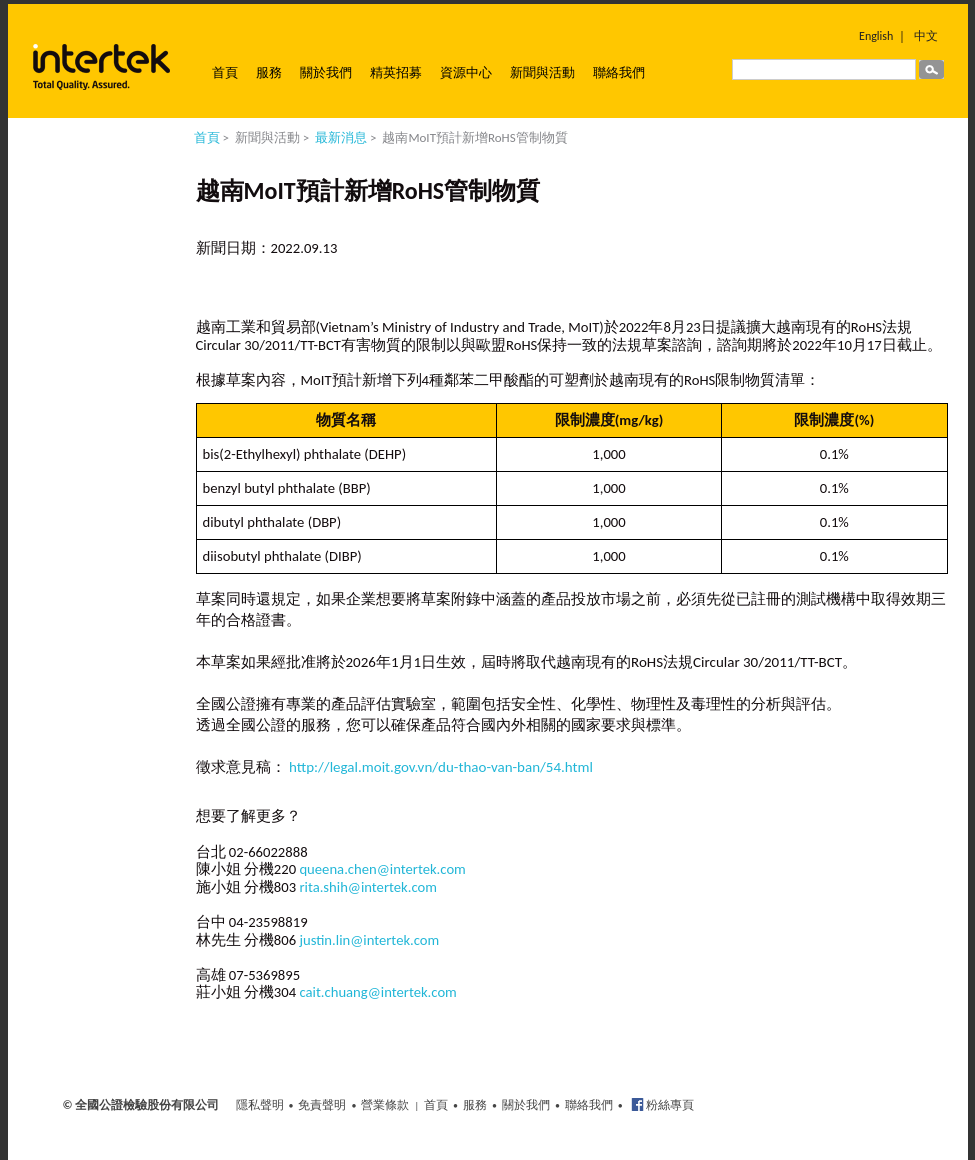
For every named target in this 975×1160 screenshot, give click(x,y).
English (876, 36)
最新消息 (341, 137)
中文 (926, 36)
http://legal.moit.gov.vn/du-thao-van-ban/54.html (441, 767)
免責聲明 (322, 1105)
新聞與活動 (542, 72)
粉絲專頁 (669, 1105)
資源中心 (466, 72)
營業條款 (385, 1105)
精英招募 (396, 72)
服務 (269, 72)
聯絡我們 (619, 72)
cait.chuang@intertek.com (377, 992)
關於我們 (326, 72)
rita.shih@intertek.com (368, 887)
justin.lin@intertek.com (369, 940)
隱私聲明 (260, 1105)
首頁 (225, 72)
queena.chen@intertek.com (382, 869)
